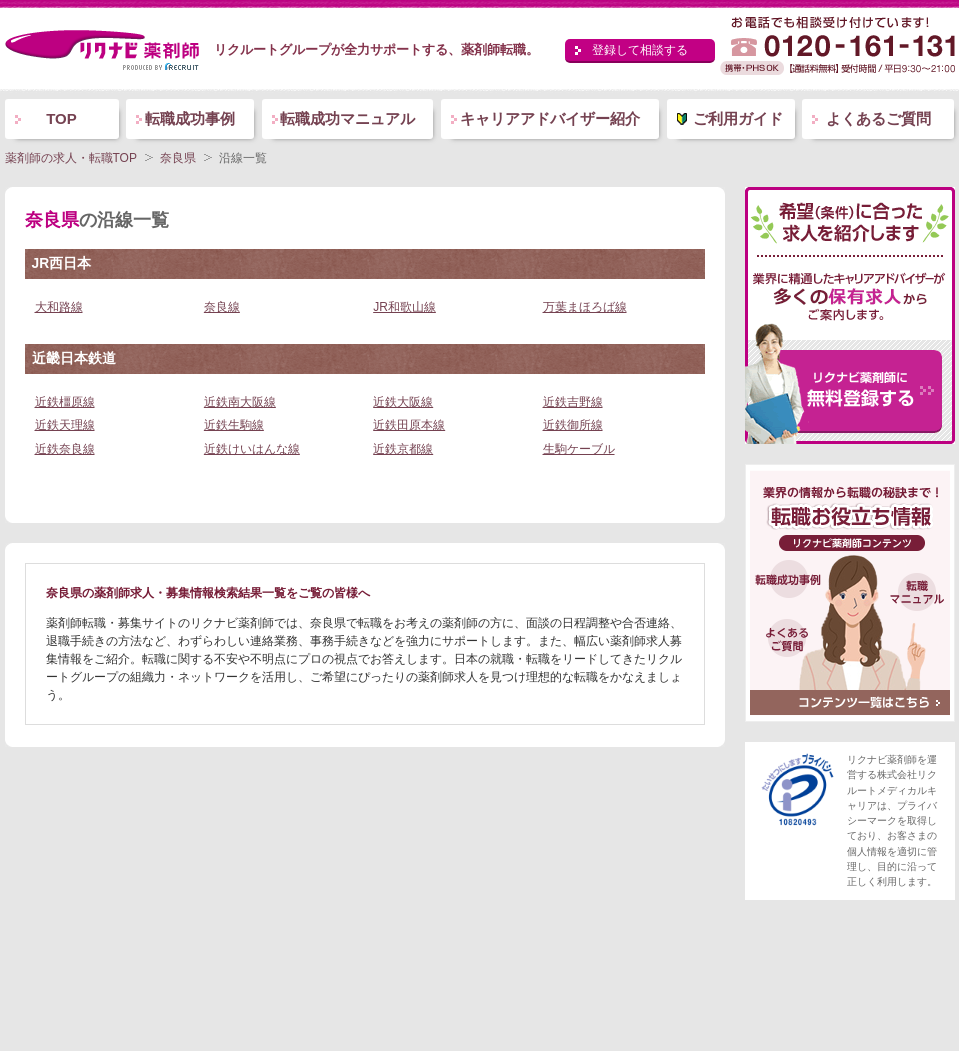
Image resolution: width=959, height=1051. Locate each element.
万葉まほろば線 (585, 307)
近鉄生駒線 (234, 425)
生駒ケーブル (579, 449)
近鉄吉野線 (573, 402)
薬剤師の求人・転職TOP (71, 158)
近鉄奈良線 (65, 449)
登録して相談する (640, 50)
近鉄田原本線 (409, 425)
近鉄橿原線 (65, 402)
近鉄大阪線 (403, 402)
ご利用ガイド (738, 118)
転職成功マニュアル (347, 118)
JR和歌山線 (404, 307)
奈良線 (222, 307)
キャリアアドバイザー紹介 (550, 118)
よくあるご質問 (878, 118)
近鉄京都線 (403, 449)
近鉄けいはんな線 (252, 449)
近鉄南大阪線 (240, 402)
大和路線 (59, 307)
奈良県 (178, 158)
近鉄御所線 (573, 425)
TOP (61, 118)
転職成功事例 (190, 118)
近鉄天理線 (65, 425)
